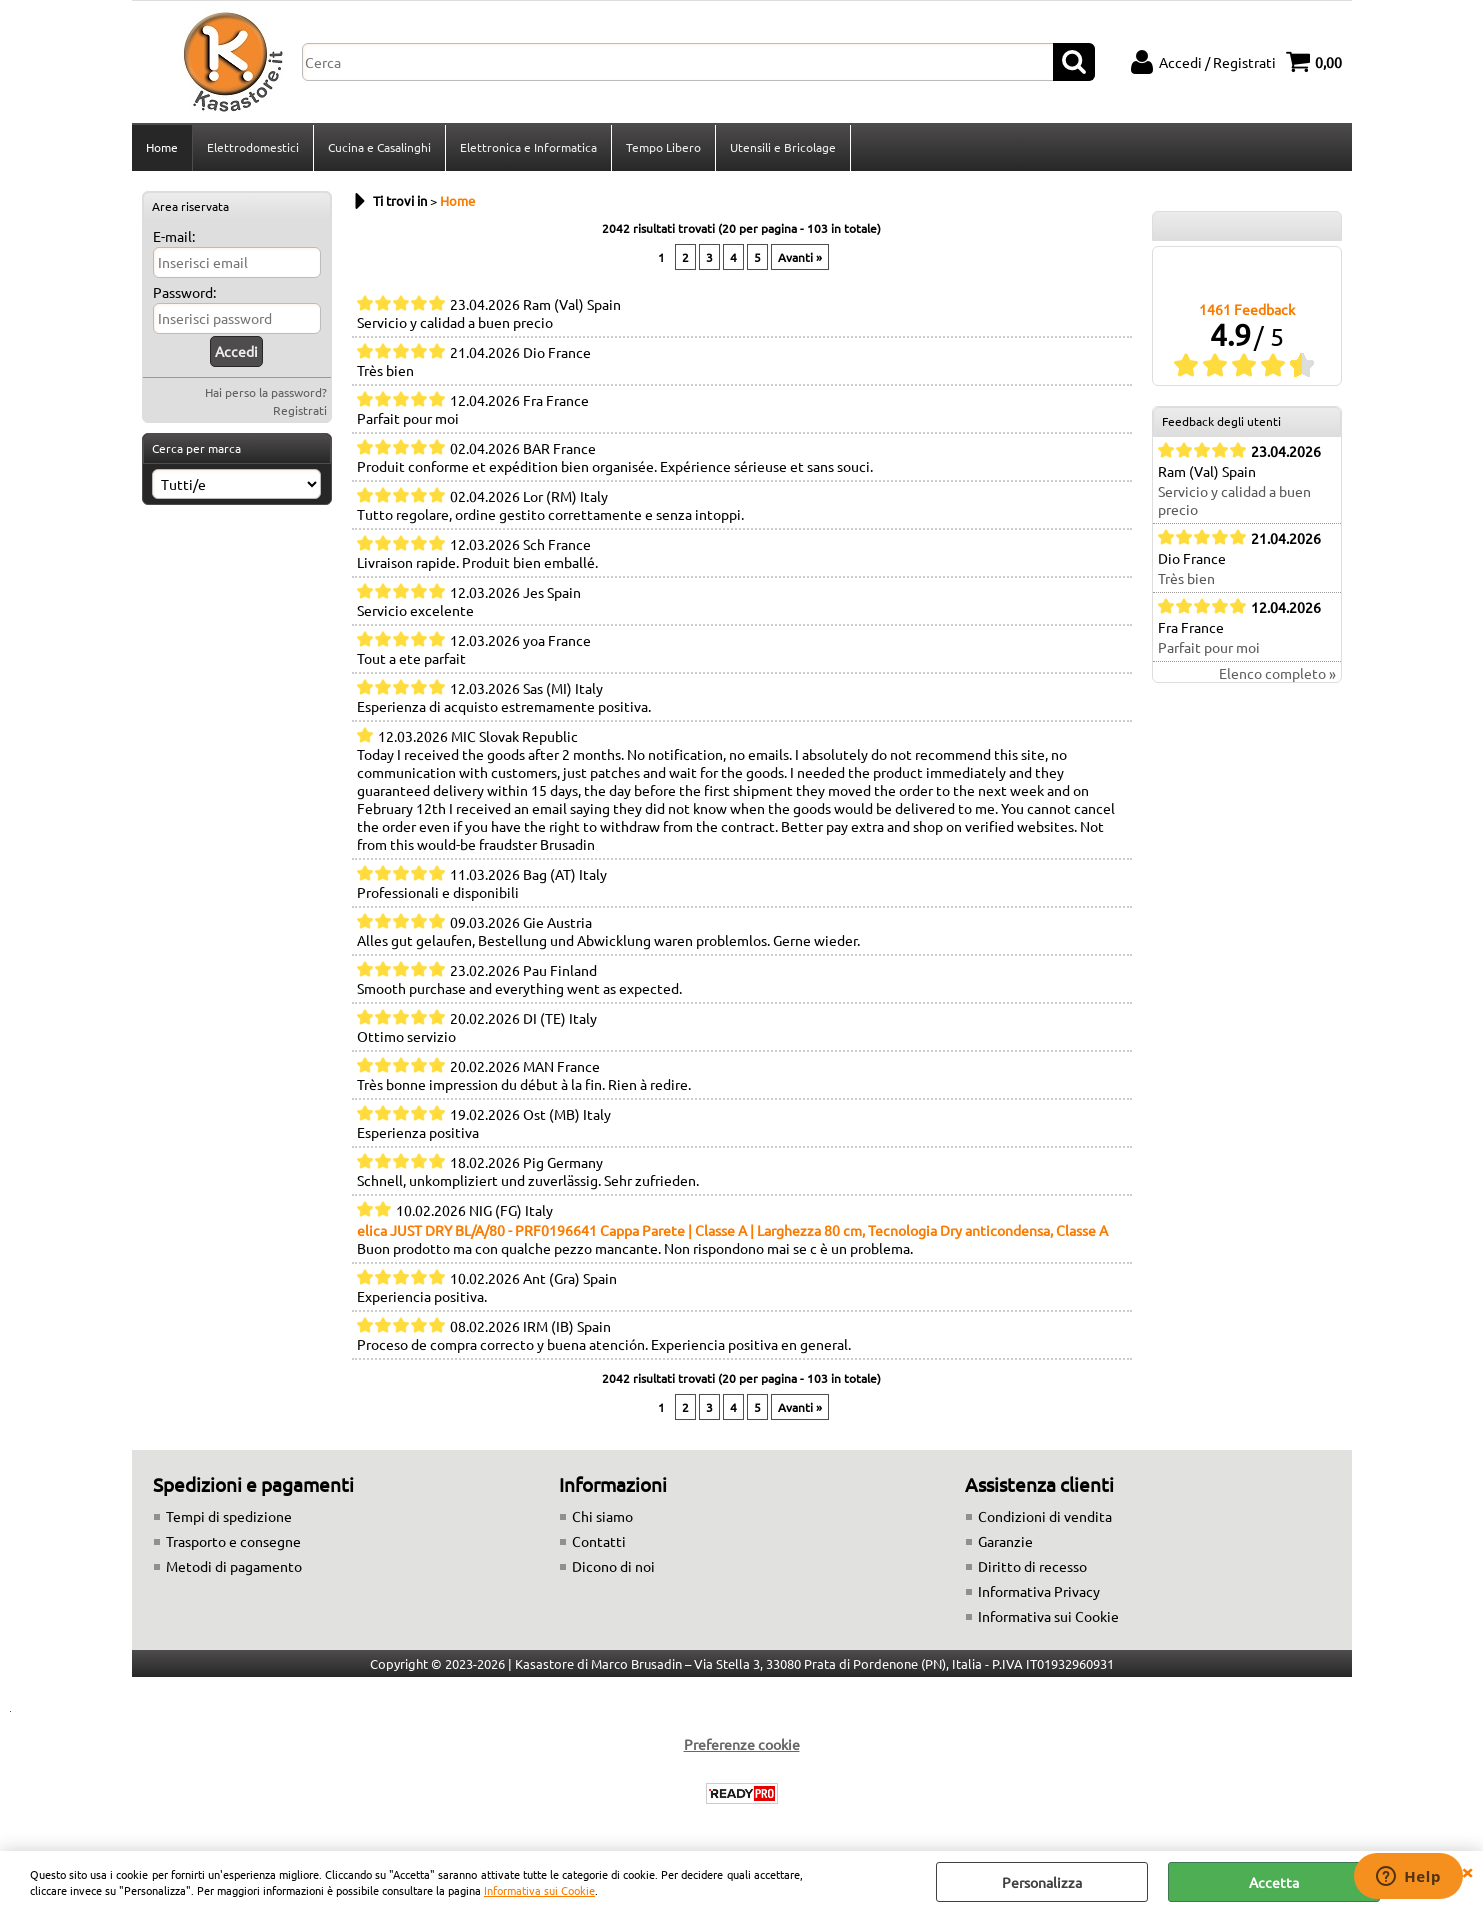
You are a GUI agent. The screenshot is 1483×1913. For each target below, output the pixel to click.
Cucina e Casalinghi (379, 147)
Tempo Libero (663, 147)
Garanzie (1005, 1541)
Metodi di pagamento (234, 1566)
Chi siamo (602, 1516)
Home (162, 147)
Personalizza (1042, 1882)
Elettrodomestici (253, 147)
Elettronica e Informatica (528, 147)
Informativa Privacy (1039, 1591)
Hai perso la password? (266, 392)
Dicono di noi (613, 1566)
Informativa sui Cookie (539, 1890)
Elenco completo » (1277, 673)
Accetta (1274, 1882)
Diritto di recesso (1032, 1566)
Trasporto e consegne (233, 1541)
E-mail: (174, 236)
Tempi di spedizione (229, 1516)
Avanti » (800, 257)
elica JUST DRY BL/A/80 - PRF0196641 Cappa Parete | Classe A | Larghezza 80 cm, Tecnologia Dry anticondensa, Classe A (732, 1230)
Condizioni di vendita (1045, 1516)
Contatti (599, 1541)
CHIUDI (1467, 1871)
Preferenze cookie (742, 1744)
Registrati (300, 410)
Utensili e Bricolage (783, 147)
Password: (184, 292)
